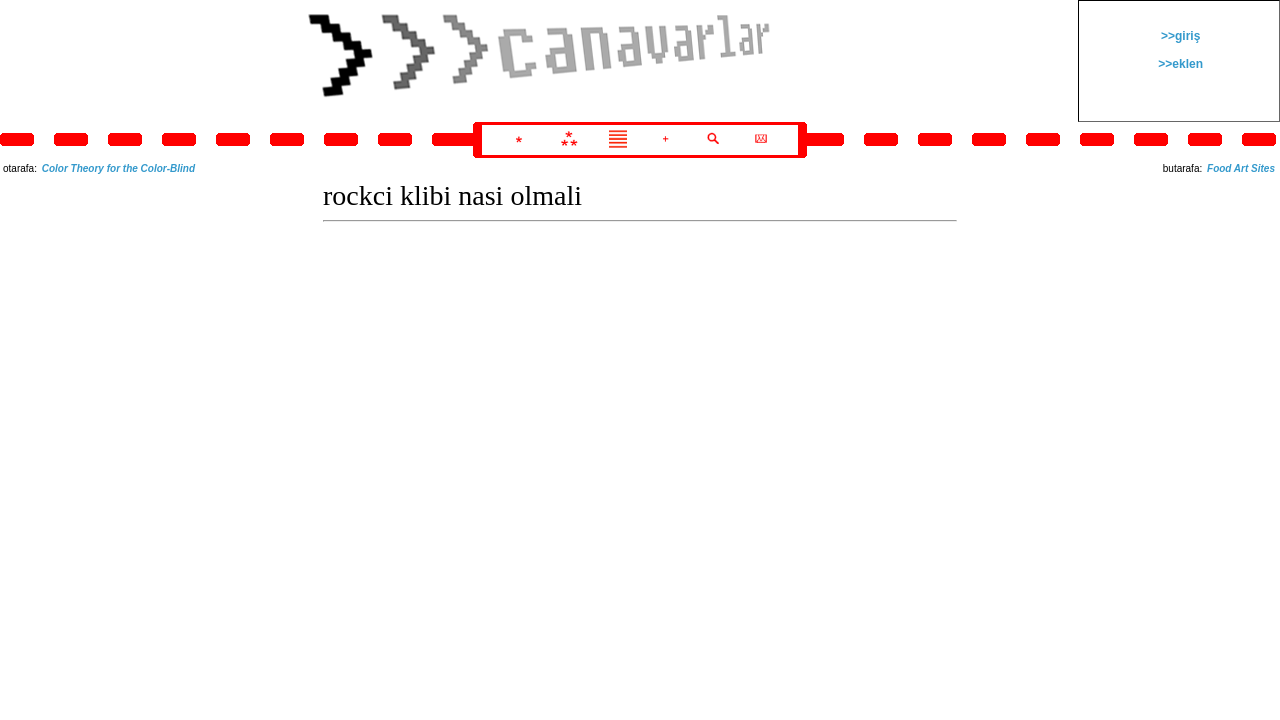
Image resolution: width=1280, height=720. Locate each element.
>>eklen (1179, 64)
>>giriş (1179, 36)
